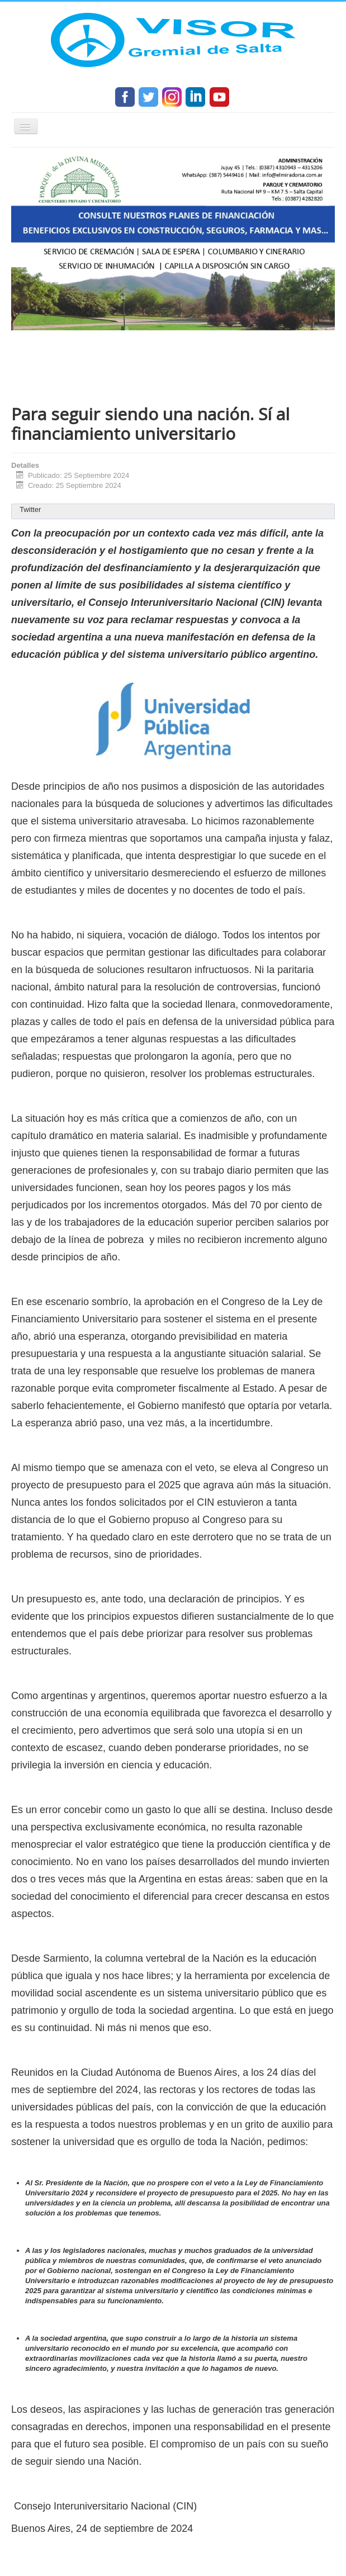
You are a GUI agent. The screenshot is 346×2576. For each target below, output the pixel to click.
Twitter (30, 509)
